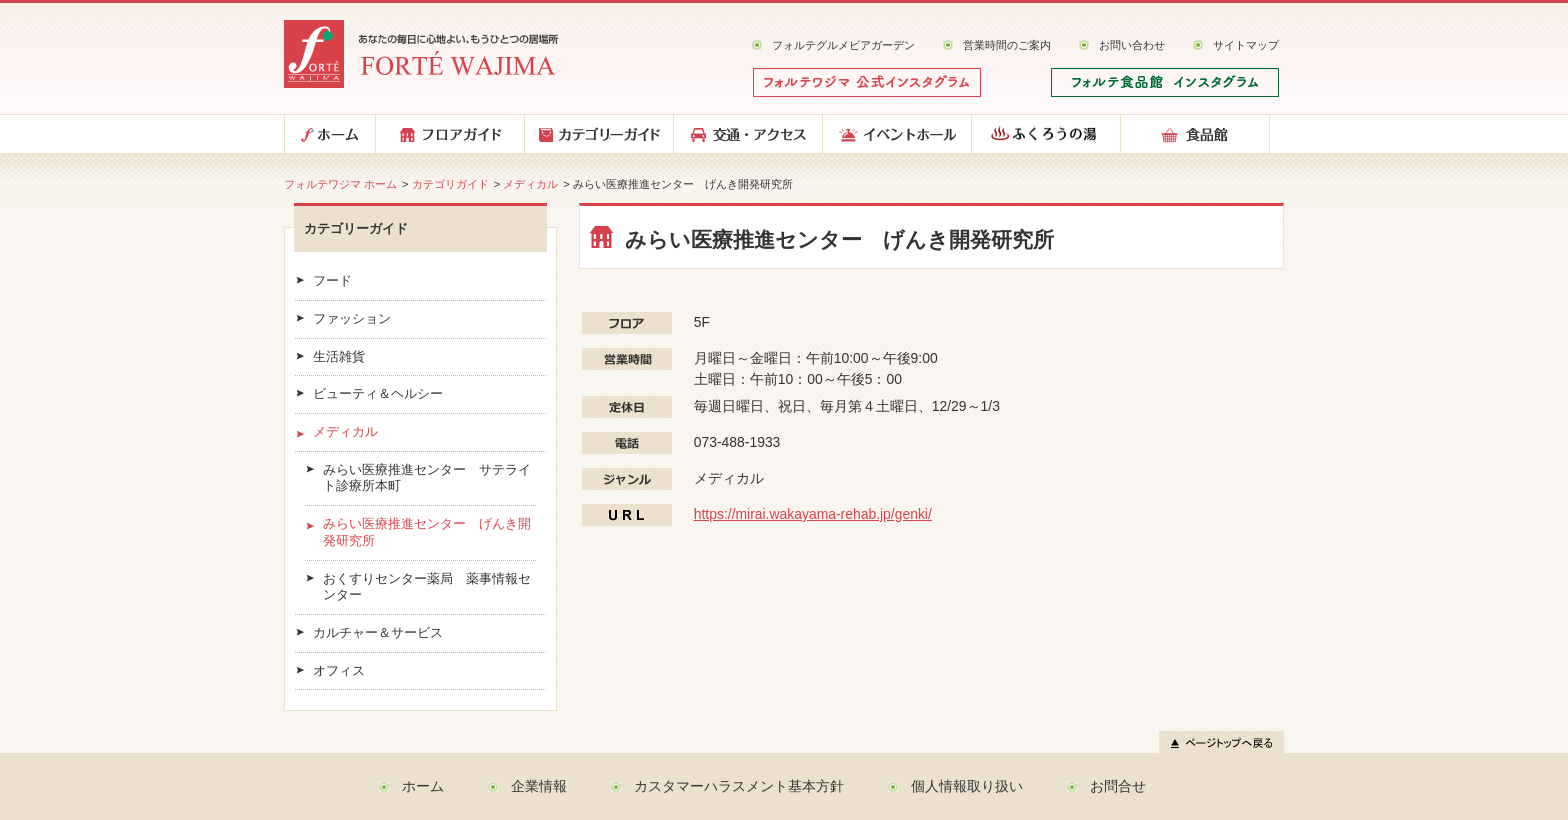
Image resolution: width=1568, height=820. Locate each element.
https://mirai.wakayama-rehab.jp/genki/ (813, 514)
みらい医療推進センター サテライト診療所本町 (427, 478)
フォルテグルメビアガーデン (843, 45)
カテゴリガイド (450, 184)
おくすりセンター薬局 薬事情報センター (427, 587)
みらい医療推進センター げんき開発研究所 (427, 532)
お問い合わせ (1132, 45)
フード (332, 281)
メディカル (530, 184)
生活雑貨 (339, 357)
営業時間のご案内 (1007, 45)
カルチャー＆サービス (378, 633)
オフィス (339, 671)
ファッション (352, 319)
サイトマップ (1246, 45)
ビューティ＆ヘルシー (378, 394)
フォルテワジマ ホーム (340, 184)
